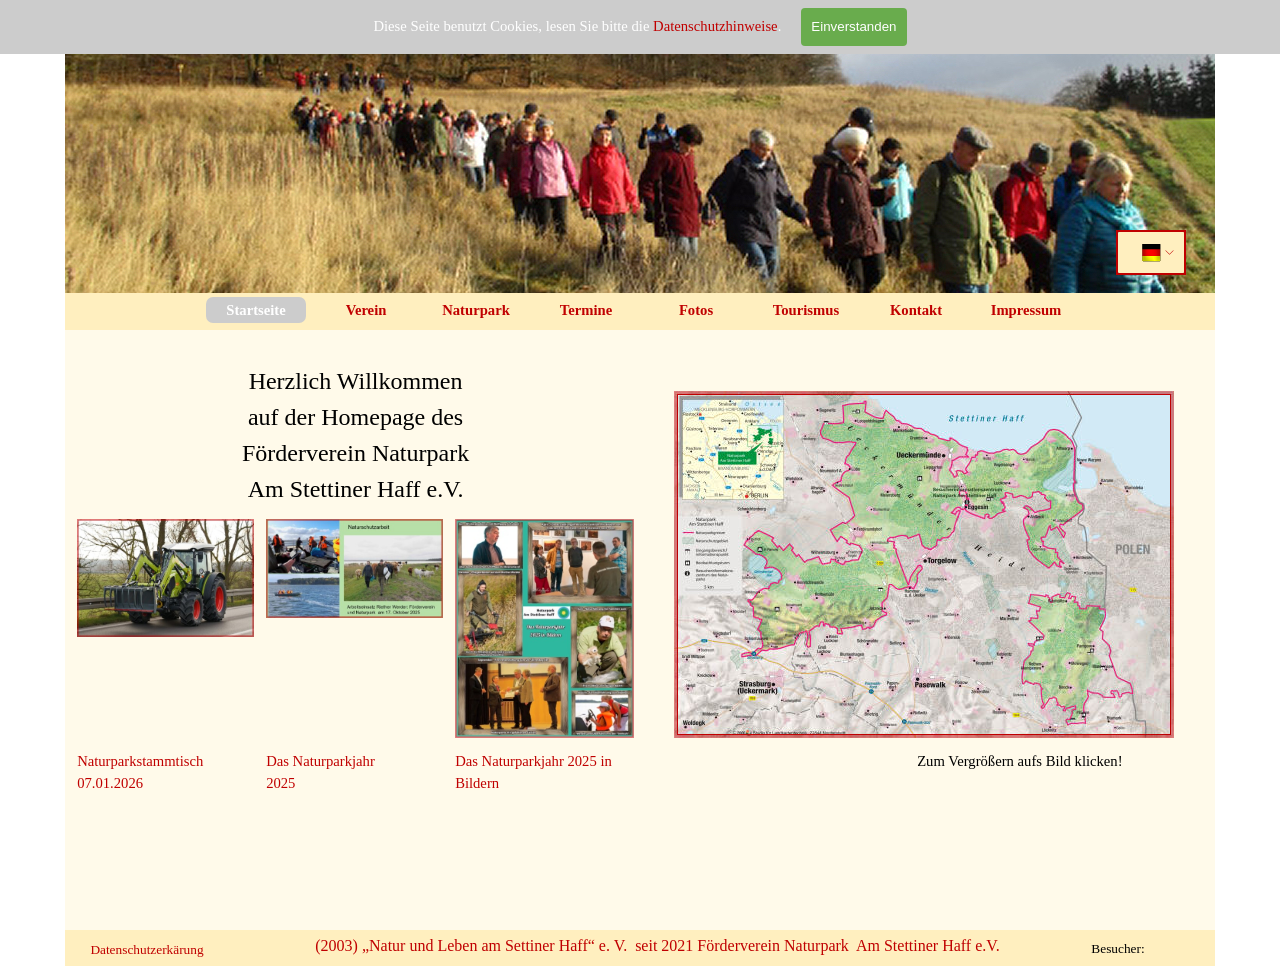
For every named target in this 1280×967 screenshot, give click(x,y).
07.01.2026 (110, 783)
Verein (366, 310)
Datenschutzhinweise (715, 26)
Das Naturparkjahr (320, 761)
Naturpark (476, 310)
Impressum (1026, 310)
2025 (280, 783)
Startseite (255, 310)
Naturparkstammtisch (140, 761)
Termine (586, 310)
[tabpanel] (355, 424)
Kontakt (916, 310)
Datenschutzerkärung (146, 949)
